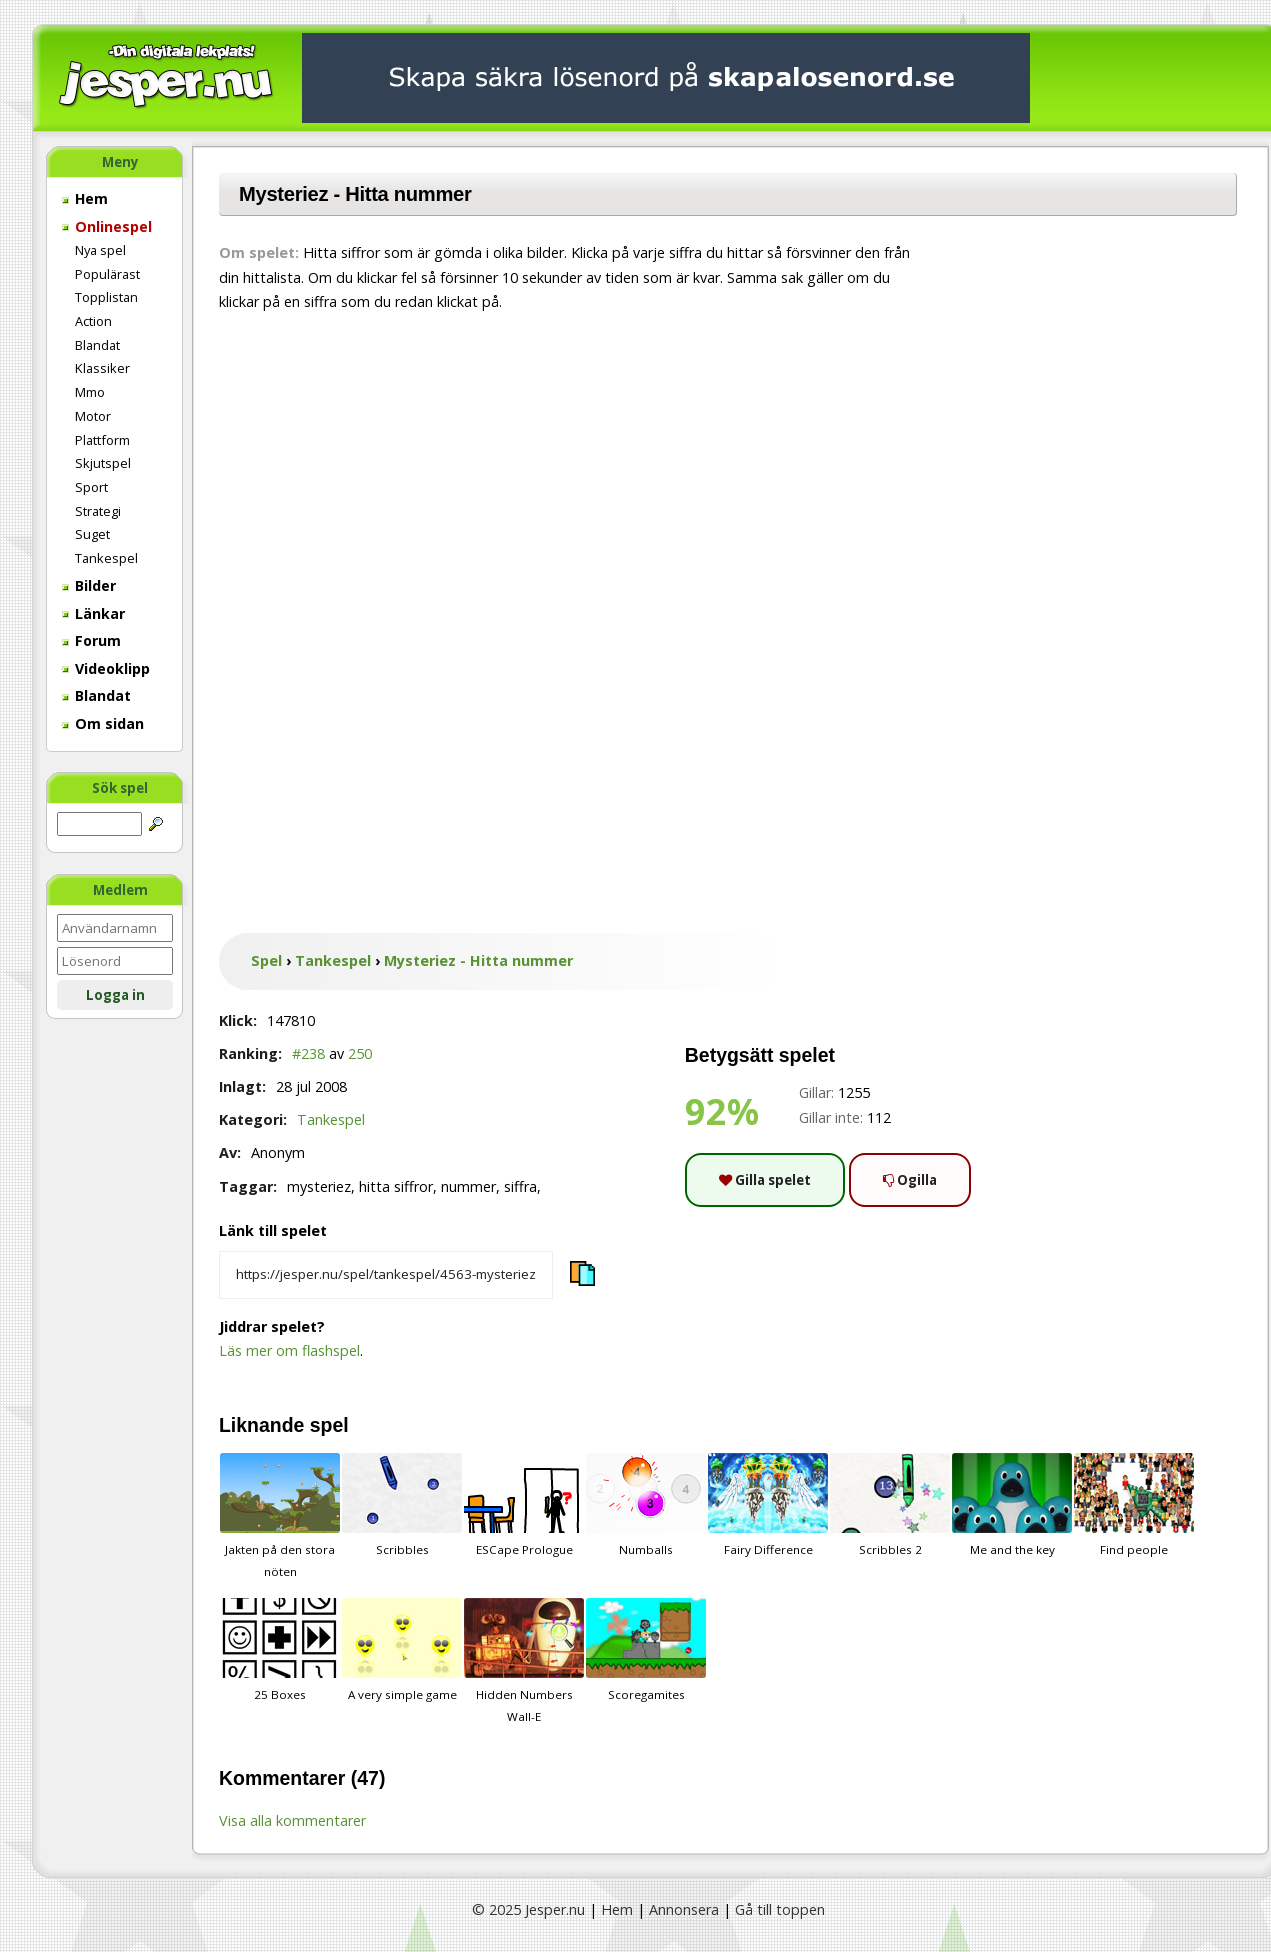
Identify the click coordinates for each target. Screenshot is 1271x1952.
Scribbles (402, 1505)
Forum (91, 640)
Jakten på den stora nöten (280, 1516)
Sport (91, 487)
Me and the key (1012, 1505)
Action (93, 321)
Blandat (97, 345)
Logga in (115, 995)
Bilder (89, 585)
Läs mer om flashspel (289, 1350)
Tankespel (106, 558)
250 (360, 1053)
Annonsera (684, 1909)
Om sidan (103, 723)
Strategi (98, 511)
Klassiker (102, 368)
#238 (308, 1053)
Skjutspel (103, 463)
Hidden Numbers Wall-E (524, 1661)
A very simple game (402, 1650)
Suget (92, 534)
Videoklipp (106, 668)
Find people (1134, 1505)
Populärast (107, 274)
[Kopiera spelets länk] (386, 1275)
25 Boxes (280, 1650)
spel (329, 1425)
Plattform (102, 440)
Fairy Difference (768, 1505)
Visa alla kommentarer (292, 1820)
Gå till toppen (780, 1909)
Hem (85, 198)
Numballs (646, 1505)
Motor (93, 416)
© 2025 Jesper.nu (528, 1909)
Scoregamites (646, 1650)
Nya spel (100, 250)
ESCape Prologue (524, 1505)
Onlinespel (107, 226)
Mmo (90, 392)
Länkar (93, 613)
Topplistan (106, 297)
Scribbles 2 (890, 1505)
